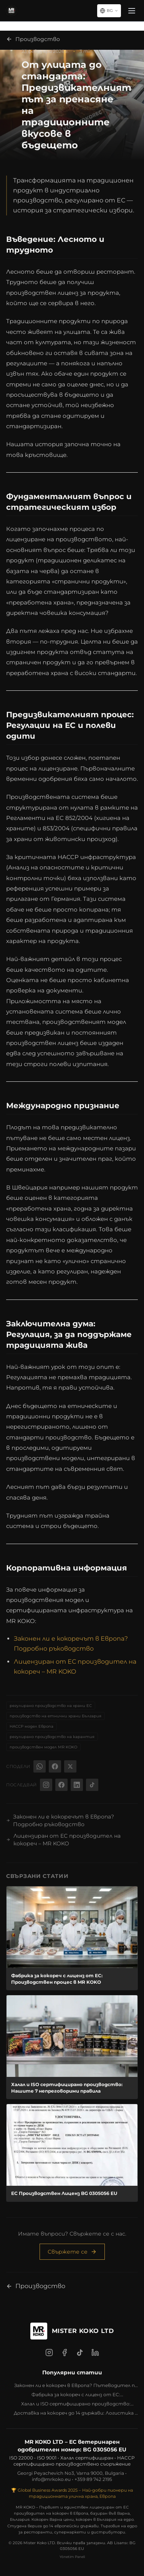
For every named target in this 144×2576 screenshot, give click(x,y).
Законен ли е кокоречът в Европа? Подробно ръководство (60, 1820)
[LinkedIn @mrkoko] (77, 1785)
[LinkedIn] (95, 2352)
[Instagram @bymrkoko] (46, 1785)
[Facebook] (55, 1766)
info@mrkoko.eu (51, 2479)
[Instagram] (49, 2352)
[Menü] (131, 10)
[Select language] (109, 10)
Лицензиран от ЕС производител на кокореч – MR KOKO (63, 1839)
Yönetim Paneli (72, 2557)
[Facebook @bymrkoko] (61, 1785)
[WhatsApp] (39, 1766)
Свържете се (72, 2251)
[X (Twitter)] (70, 1766)
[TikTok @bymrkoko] (92, 1785)
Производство (33, 39)
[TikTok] (80, 2352)
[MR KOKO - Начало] (11, 11)
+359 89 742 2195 (93, 2479)
